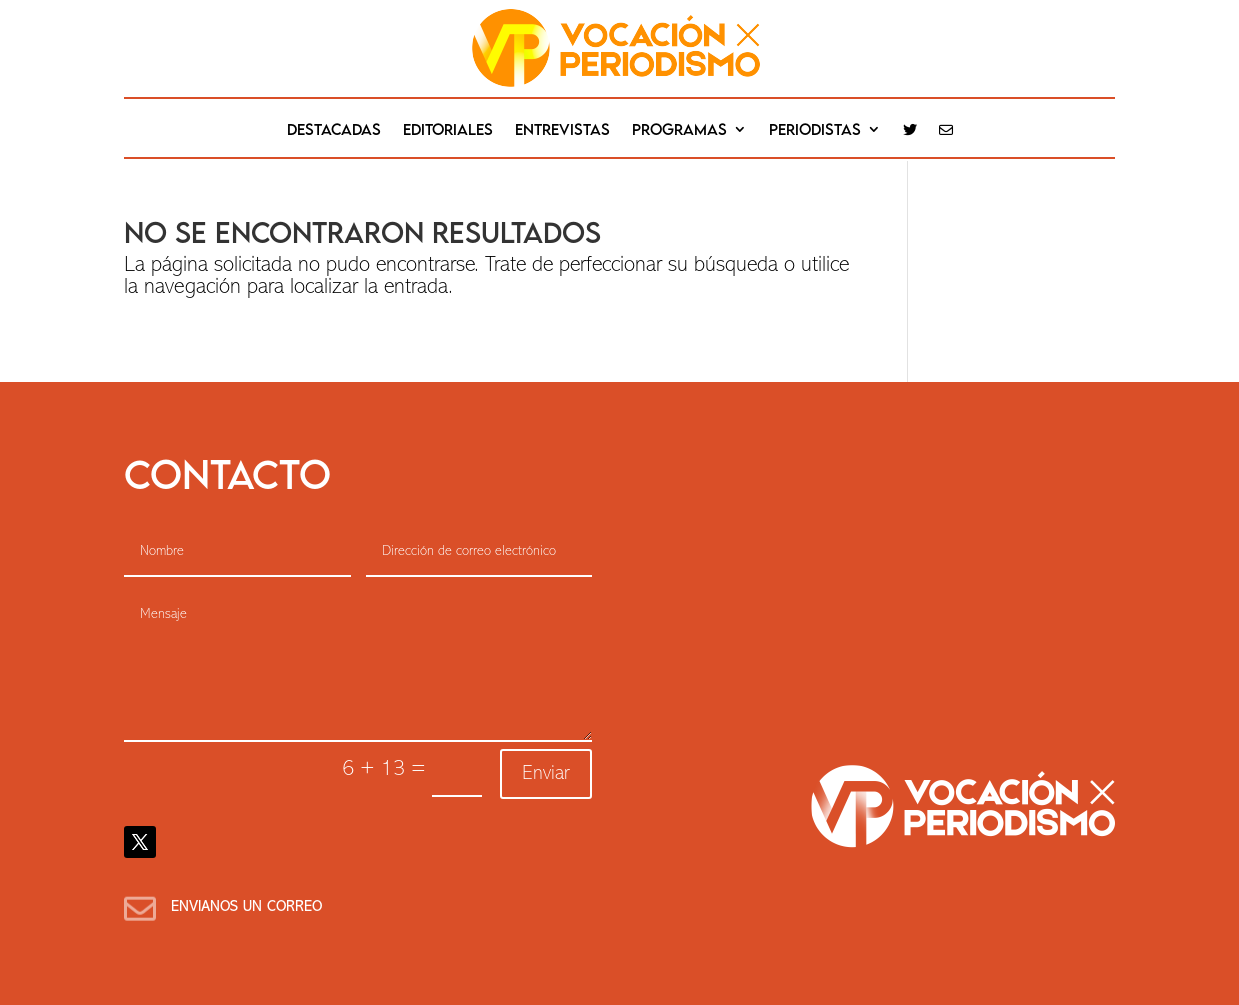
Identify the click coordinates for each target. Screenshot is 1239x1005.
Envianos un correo (246, 907)
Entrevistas (562, 130)
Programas (679, 130)
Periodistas (815, 130)
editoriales (448, 130)
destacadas (334, 130)
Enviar (546, 774)
